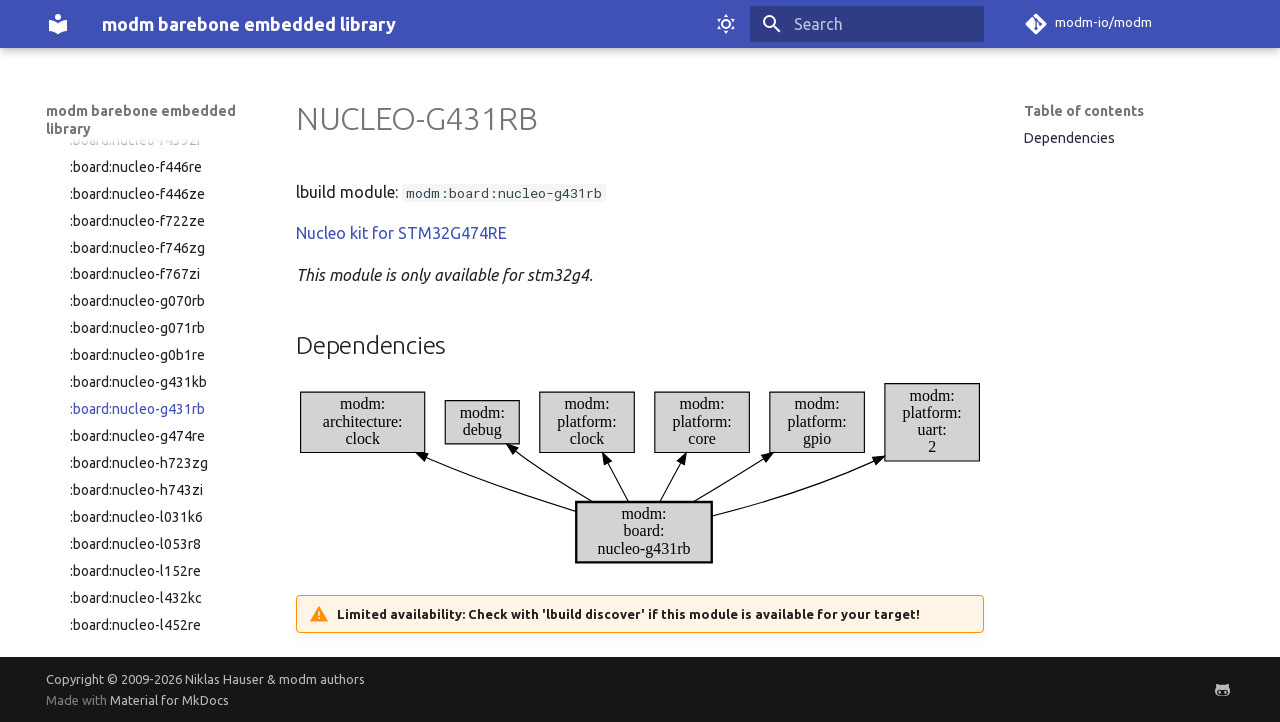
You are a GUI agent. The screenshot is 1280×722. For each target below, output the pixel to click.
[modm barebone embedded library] (58, 24)
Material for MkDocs (169, 700)
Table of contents (1084, 111)
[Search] (867, 24)
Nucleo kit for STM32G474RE (401, 233)
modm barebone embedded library (141, 120)
